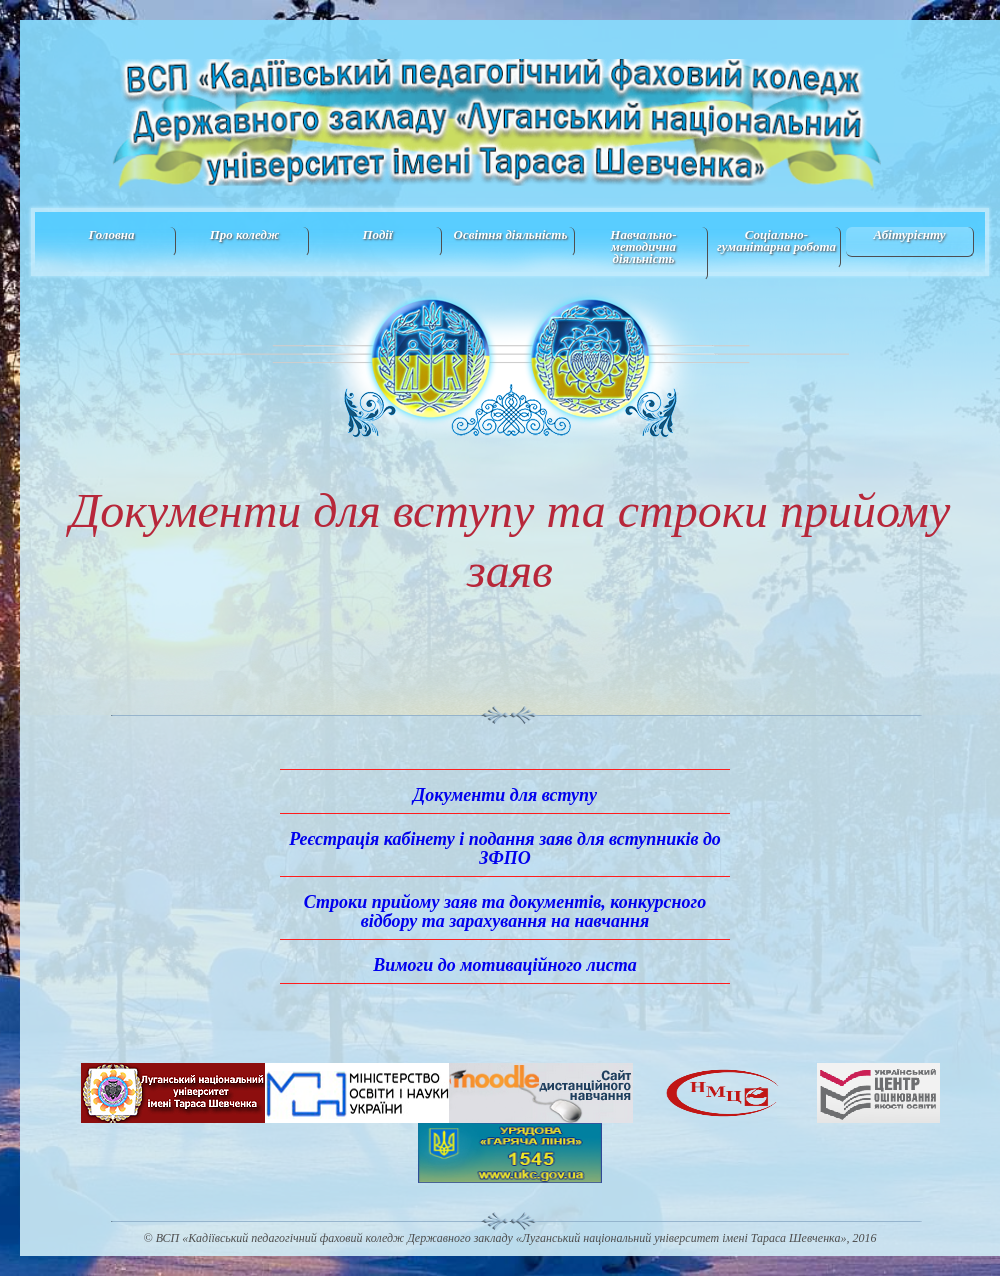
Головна (111, 234)
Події (377, 234)
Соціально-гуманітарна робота (776, 240)
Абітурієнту (909, 234)
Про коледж (245, 234)
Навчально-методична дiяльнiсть (643, 246)
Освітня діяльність (511, 234)
